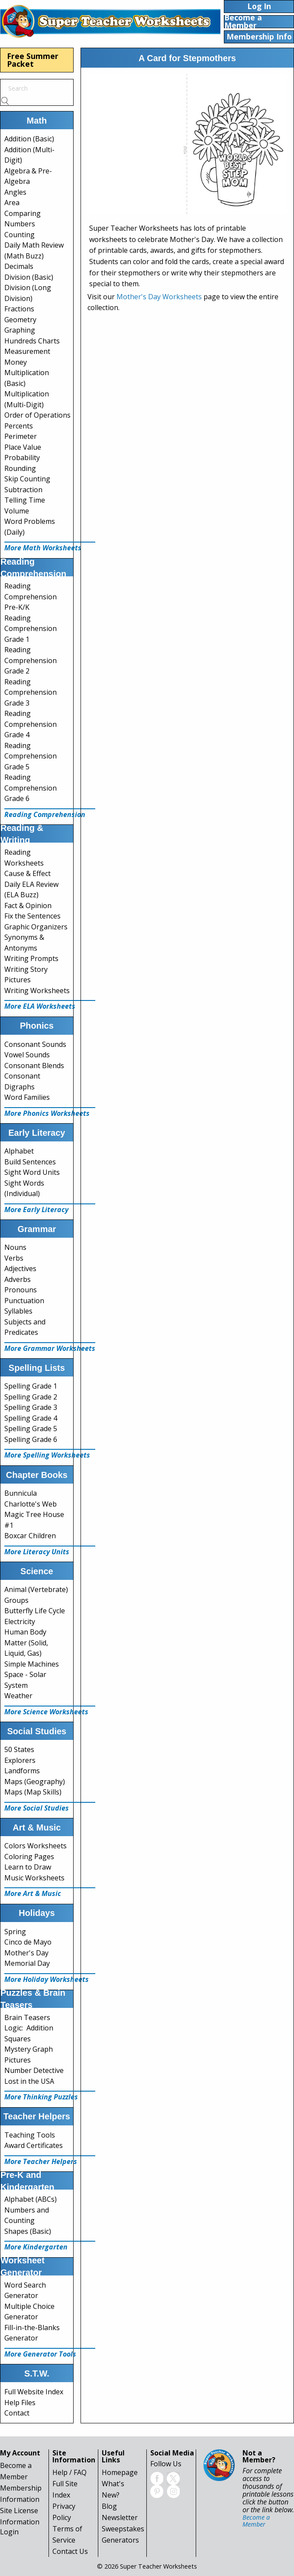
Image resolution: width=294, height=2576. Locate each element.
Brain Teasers (27, 2017)
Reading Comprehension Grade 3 (30, 692)
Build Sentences (30, 1162)
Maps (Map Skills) (32, 1792)
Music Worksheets (34, 1878)
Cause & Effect (27, 873)
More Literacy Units (36, 1551)
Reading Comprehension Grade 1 (30, 628)
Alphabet (19, 1151)
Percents (18, 426)
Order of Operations (37, 415)
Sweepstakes (123, 2529)
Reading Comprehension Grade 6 (30, 787)
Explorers (20, 1760)
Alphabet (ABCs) (30, 2199)
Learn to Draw (27, 1867)
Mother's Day (26, 1953)
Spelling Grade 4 (30, 1418)
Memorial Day (27, 1963)
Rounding (20, 468)
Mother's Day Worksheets (159, 296)
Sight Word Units (32, 1172)
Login (9, 2532)
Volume (16, 511)
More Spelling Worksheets (47, 1455)
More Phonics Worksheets (47, 1113)
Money (15, 362)
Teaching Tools (29, 2135)
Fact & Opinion (28, 905)
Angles (15, 192)
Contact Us (70, 2551)
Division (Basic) (28, 277)
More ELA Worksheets (39, 1006)
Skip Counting (27, 479)
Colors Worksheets (35, 1845)
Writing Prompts (31, 958)
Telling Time (24, 500)
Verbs (13, 1258)
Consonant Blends (34, 1065)
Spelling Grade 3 (30, 1407)
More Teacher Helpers (40, 2161)
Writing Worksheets (37, 990)
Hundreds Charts (32, 341)
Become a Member (256, 2520)
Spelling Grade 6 (30, 1439)
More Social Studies (36, 1808)
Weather (18, 1695)
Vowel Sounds (27, 1054)
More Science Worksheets (46, 1711)
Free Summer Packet (32, 60)
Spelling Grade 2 (30, 1397)
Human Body (25, 1632)
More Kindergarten (36, 2247)
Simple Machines (31, 1664)
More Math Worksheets (42, 547)
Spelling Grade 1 (30, 1386)
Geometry (20, 319)
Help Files (20, 2402)
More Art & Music (32, 1893)
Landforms (22, 1770)
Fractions (19, 309)
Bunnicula (20, 1493)
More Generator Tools (40, 2354)
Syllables (18, 1311)
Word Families (27, 1097)
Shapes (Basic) (27, 2231)
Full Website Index (33, 2391)
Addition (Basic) (29, 139)
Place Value (22, 447)
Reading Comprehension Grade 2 (30, 660)
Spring (15, 1931)
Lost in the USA (29, 2081)
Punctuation (24, 1300)
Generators (120, 2540)
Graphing (19, 330)
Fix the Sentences (32, 916)
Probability (22, 457)
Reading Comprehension (44, 814)
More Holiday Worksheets (46, 1979)
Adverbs (17, 1279)
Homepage (120, 2472)
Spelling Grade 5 (30, 1428)
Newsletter (120, 2517)
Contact (16, 2413)
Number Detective (34, 2070)
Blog (109, 2506)
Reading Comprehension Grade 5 (30, 756)
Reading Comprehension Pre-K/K (30, 596)
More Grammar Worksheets (49, 1348)
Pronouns (20, 1290)
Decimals (18, 266)
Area (11, 202)
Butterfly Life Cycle (34, 1610)
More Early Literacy (36, 1209)
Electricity (19, 1621)
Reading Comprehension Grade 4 (30, 724)
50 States (19, 1749)
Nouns (15, 1247)
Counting (19, 234)
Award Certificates (33, 2145)
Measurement (27, 351)
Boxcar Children (30, 1535)
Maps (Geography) (34, 1781)
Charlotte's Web (30, 1504)
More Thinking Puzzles (41, 2097)
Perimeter (20, 436)
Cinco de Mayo (28, 1942)
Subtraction (23, 489)
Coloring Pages (29, 1856)
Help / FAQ (69, 2472)
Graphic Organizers (36, 927)
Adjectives (20, 1268)
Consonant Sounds (35, 1044)
